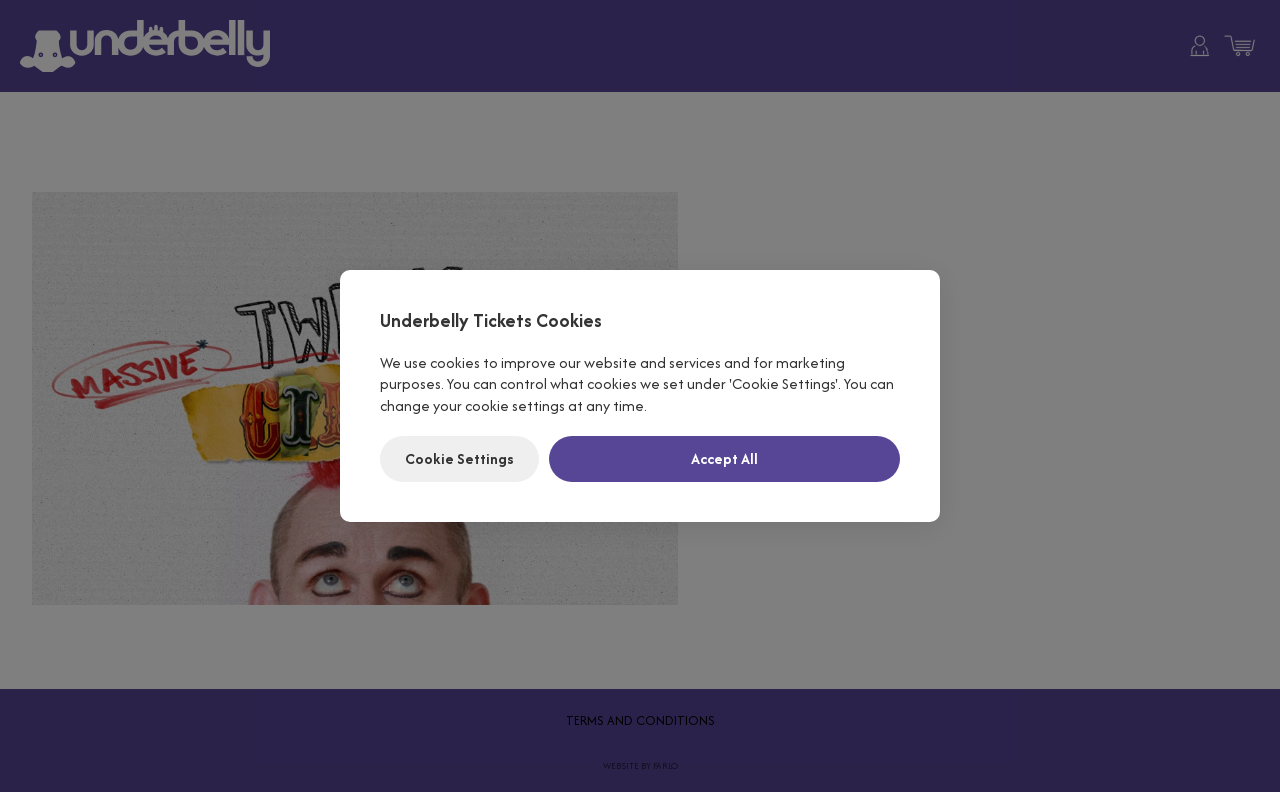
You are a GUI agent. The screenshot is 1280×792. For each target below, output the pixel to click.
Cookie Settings (459, 458)
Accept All (724, 458)
